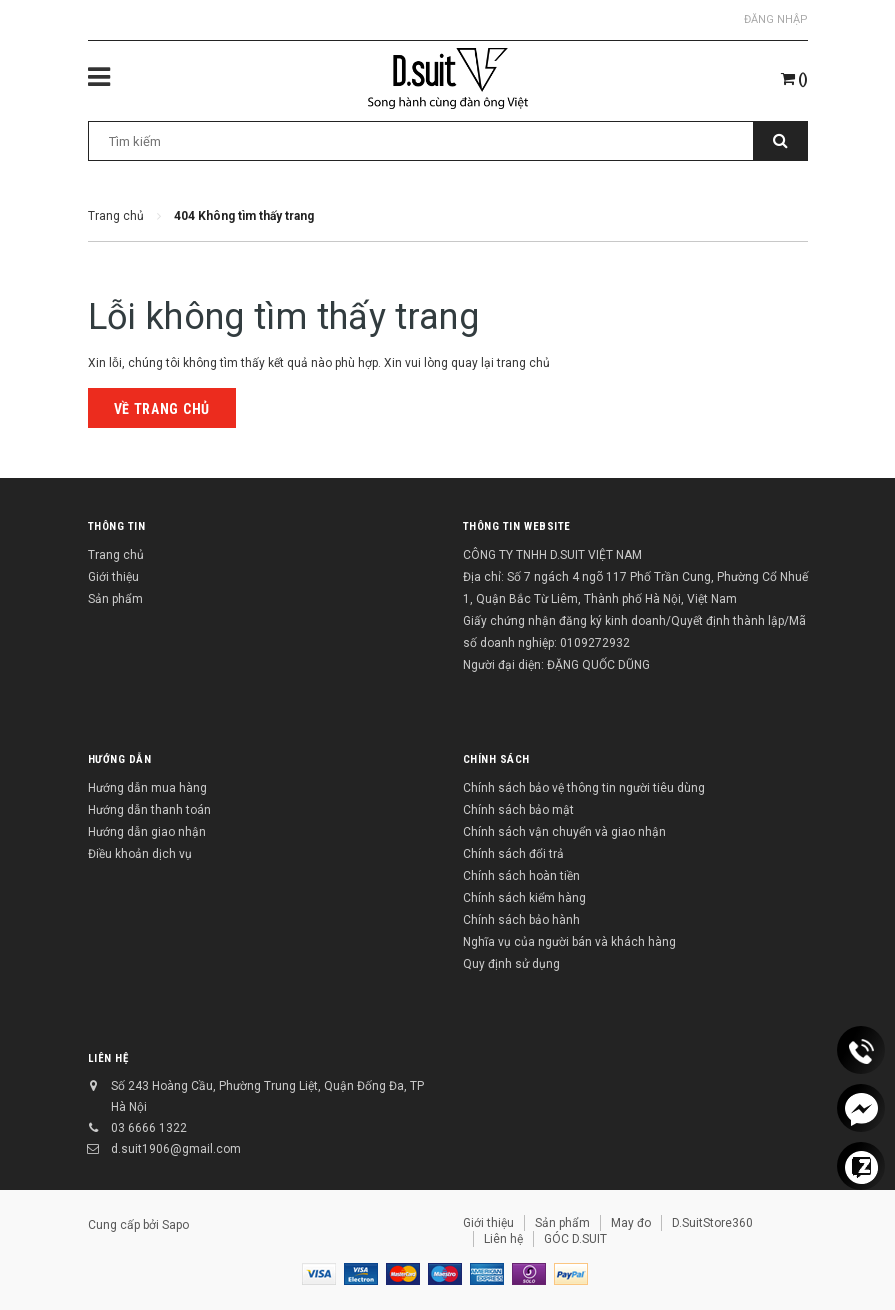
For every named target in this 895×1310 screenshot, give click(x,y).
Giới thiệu (113, 577)
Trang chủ (116, 555)
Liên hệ (108, 1058)
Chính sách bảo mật (518, 810)
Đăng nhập (776, 19)
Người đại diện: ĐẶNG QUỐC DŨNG (556, 665)
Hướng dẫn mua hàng (147, 788)
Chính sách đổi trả (513, 854)
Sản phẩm (115, 599)
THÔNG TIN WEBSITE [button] (517, 526)
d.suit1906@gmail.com (176, 1149)
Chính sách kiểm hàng (524, 898)
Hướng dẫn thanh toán (149, 810)
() (794, 79)
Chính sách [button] (497, 759)
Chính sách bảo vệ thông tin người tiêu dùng (584, 788)
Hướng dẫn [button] (120, 759)
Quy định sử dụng (511, 964)
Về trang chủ (162, 409)
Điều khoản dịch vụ (140, 854)
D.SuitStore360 (712, 1223)
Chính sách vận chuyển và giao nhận (564, 832)
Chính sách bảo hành (521, 920)
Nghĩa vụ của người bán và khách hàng (569, 942)
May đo (631, 1223)
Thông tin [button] (117, 526)
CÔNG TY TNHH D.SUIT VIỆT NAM (552, 555)
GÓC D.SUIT (575, 1239)
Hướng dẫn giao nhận (147, 832)
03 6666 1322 (149, 1128)
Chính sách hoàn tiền (521, 876)
